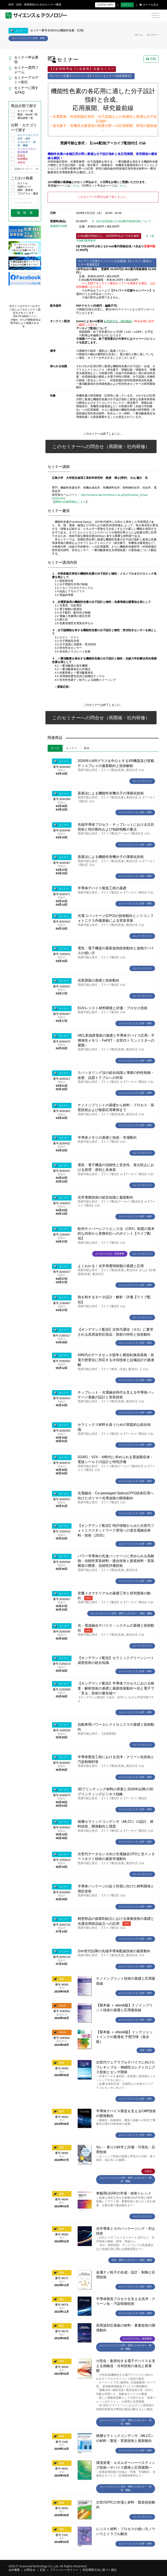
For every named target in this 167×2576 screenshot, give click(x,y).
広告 (42, 2569)
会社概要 (14, 2569)
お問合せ (29, 2569)
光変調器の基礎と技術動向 (98, 980)
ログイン (127, 4)
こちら (74, 185)
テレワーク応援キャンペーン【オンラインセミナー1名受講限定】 (91, 75)
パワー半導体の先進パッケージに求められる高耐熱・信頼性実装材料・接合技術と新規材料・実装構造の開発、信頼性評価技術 (116, 1561)
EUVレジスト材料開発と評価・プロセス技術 (112, 1008)
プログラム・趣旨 (24, 193)
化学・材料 (20, 139)
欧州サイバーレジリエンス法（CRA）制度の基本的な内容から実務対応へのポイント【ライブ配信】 (116, 1233)
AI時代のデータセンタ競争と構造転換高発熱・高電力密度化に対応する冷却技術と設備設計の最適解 (116, 1360)
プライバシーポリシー (64, 2569)
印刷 (151, 59)
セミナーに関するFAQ (26, 90)
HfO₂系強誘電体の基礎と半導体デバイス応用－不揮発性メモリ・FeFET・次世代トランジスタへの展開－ (116, 1040)
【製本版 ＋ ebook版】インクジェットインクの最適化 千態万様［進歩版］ (124, 2037)
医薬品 (18, 156)
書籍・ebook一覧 (24, 114)
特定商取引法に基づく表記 (100, 2569)
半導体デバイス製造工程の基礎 (102, 888)
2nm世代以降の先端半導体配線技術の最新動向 (114, 1951)
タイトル (19, 183)
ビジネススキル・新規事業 (24, 150)
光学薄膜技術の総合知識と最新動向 (105, 1197)
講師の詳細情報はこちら (70, 501)
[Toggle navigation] (155, 15)
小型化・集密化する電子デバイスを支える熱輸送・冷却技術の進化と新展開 (125, 2366)
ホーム (139, 34)
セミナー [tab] (71, 748)
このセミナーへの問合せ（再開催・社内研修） (101, 446)
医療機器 (19, 159)
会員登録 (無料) (105, 4)
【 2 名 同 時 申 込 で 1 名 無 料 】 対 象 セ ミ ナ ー (81, 69)
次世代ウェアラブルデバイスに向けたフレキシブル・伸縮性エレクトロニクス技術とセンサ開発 (125, 2067)
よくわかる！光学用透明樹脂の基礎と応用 (111, 1266)
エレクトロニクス (24, 135)
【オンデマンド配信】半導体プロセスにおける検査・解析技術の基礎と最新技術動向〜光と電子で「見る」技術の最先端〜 (116, 1688)
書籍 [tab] (86, 748)
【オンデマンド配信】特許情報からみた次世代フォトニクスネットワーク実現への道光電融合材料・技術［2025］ (116, 1530)
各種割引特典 (58, 226)
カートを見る (149, 4)
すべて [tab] (55, 748)
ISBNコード (21, 187)
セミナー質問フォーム (26, 70)
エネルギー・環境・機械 (23, 144)
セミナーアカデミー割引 (26, 80)
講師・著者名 (22, 190)
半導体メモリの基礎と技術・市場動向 (107, 1137)
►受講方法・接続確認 (118, 321)
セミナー (152, 34)
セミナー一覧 (22, 111)
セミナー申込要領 (26, 59)
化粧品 (18, 162)
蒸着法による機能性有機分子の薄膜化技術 (111, 793)
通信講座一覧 (22, 118)
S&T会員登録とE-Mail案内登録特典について (121, 221)
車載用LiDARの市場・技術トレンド (123, 2193)
